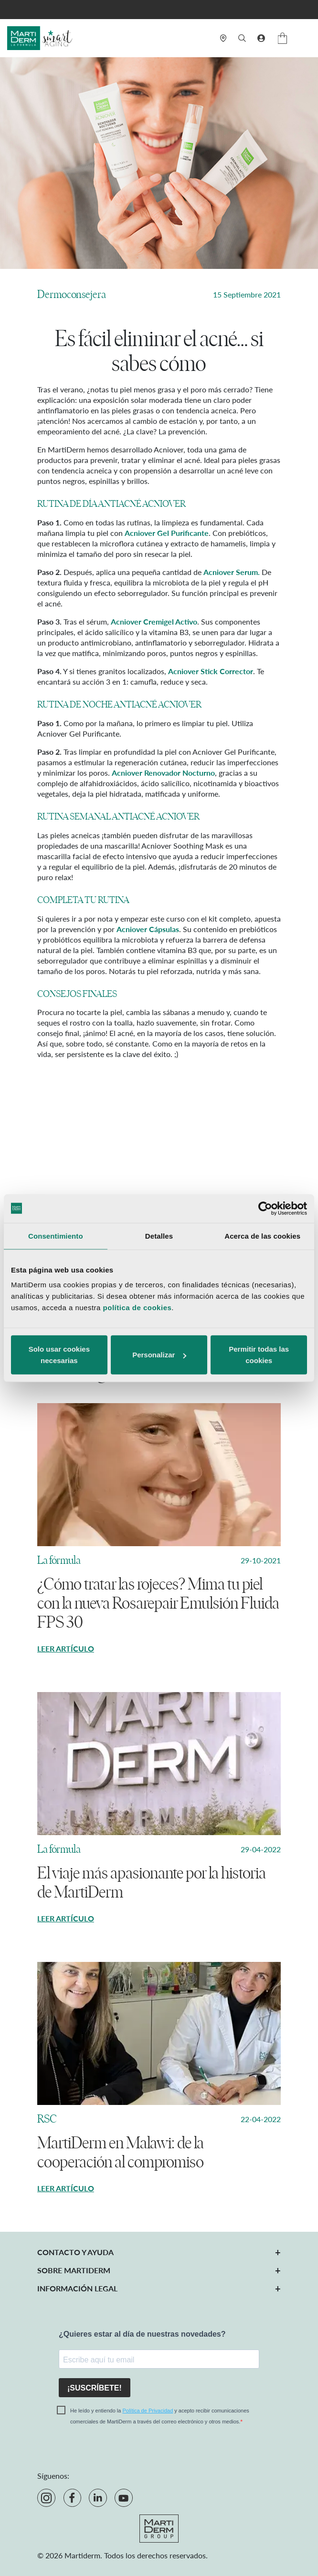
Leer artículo (65, 1648)
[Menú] (305, 38)
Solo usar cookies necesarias (59, 1355)
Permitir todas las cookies (259, 1355)
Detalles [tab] (159, 1236)
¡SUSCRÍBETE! (94, 2388)
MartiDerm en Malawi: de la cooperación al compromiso (120, 2153)
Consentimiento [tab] (55, 1236)
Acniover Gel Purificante (167, 532)
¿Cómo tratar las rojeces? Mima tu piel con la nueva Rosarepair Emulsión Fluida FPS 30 (158, 1603)
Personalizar (159, 1355)
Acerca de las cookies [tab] (262, 1236)
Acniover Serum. (231, 571)
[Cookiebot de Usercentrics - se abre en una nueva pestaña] (265, 1208)
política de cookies (137, 1307)
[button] (261, 38)
